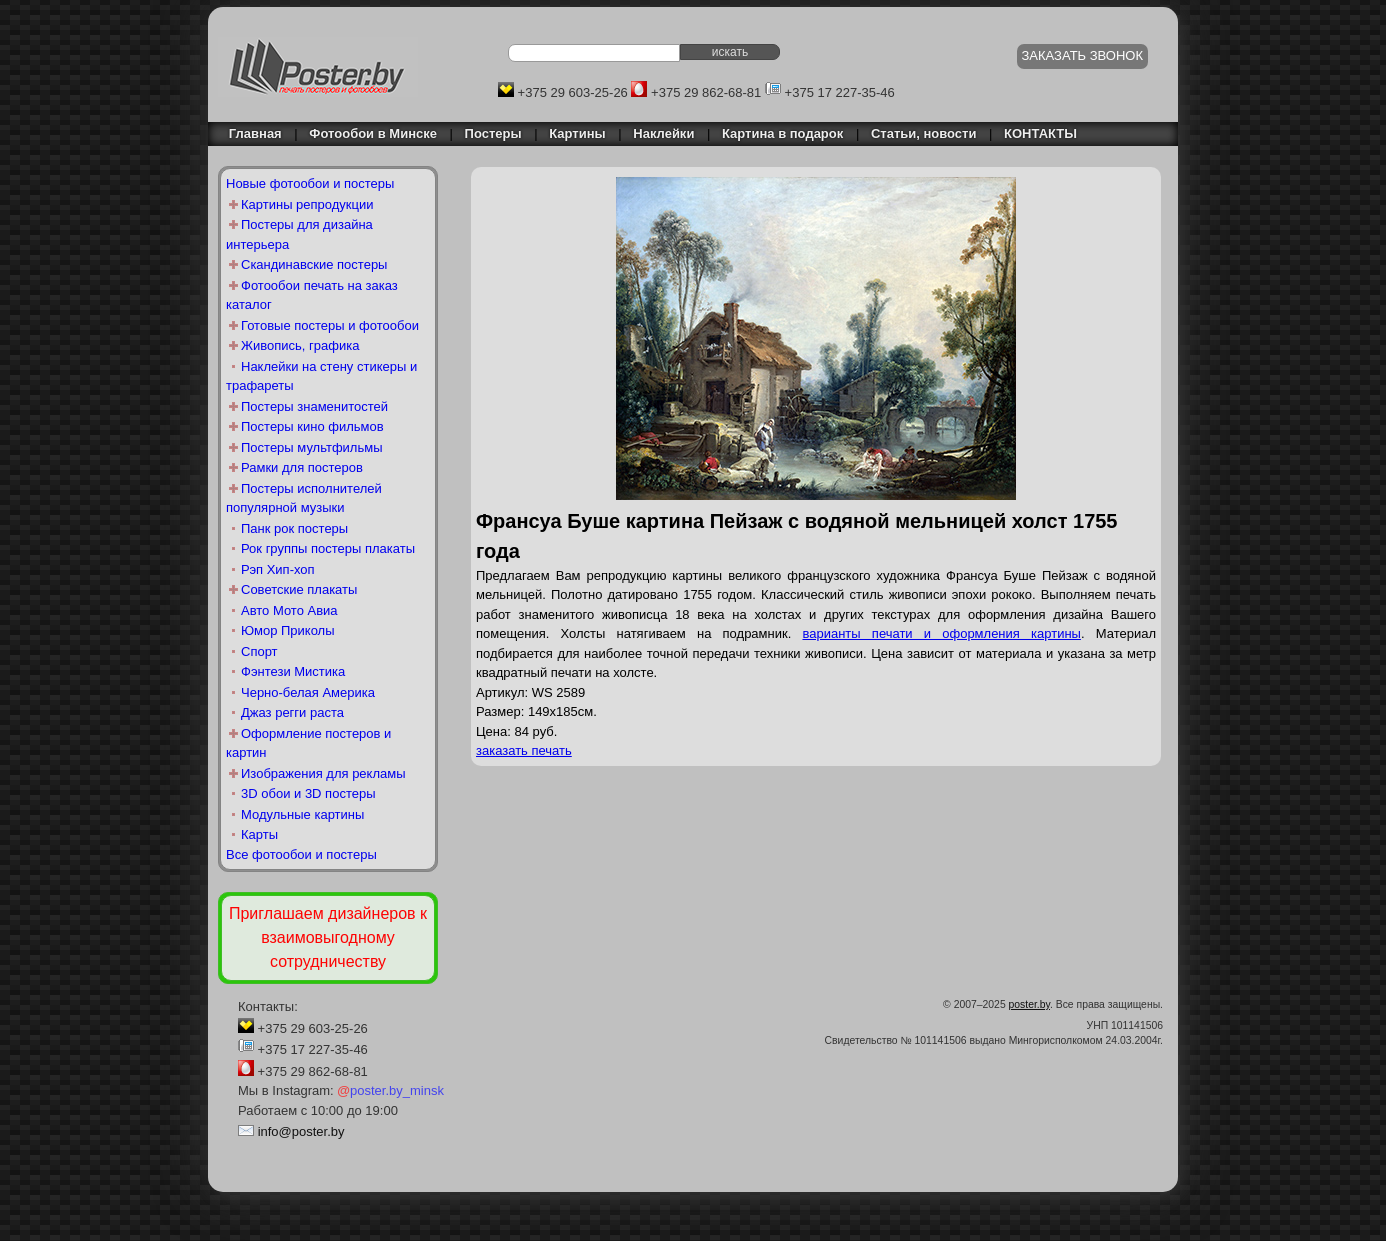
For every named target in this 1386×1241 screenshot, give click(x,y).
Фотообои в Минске (373, 133)
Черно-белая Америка (308, 692)
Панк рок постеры (294, 528)
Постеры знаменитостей (314, 406)
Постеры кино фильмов (312, 426)
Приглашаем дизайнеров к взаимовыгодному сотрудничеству (328, 937)
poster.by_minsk (390, 1090)
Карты (259, 834)
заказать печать (524, 750)
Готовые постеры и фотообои (330, 325)
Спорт (259, 651)
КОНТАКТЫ (1040, 133)
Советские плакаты (299, 589)
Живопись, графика (300, 345)
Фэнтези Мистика (293, 671)
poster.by (1029, 1004)
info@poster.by (301, 1131)
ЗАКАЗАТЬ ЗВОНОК (1083, 55)
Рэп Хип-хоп (278, 569)
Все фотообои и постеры (301, 854)
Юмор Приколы (288, 630)
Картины (577, 133)
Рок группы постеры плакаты (328, 548)
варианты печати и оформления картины (941, 633)
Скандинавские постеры (314, 264)
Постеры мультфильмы (312, 447)
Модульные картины (302, 814)
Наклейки (663, 133)
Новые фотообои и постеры (310, 183)
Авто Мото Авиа (289, 610)
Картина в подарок (782, 133)
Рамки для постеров (302, 467)
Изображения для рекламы (323, 773)
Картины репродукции (307, 204)
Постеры (493, 133)
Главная (250, 133)
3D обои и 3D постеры (308, 793)
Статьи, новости (924, 133)
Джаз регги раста (292, 712)
